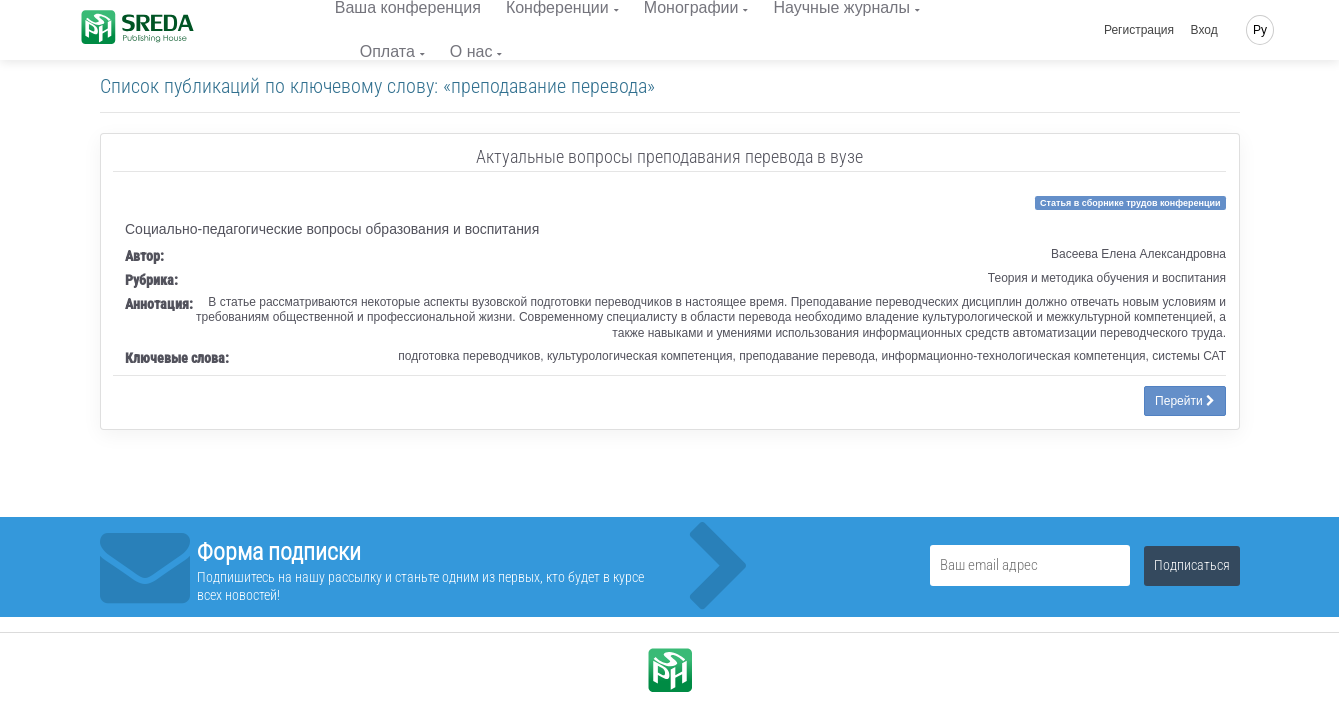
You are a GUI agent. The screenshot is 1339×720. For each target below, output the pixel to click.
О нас (471, 51)
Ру (1260, 30)
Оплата (387, 51)
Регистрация (1139, 30)
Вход (1204, 30)
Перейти (1185, 401)
